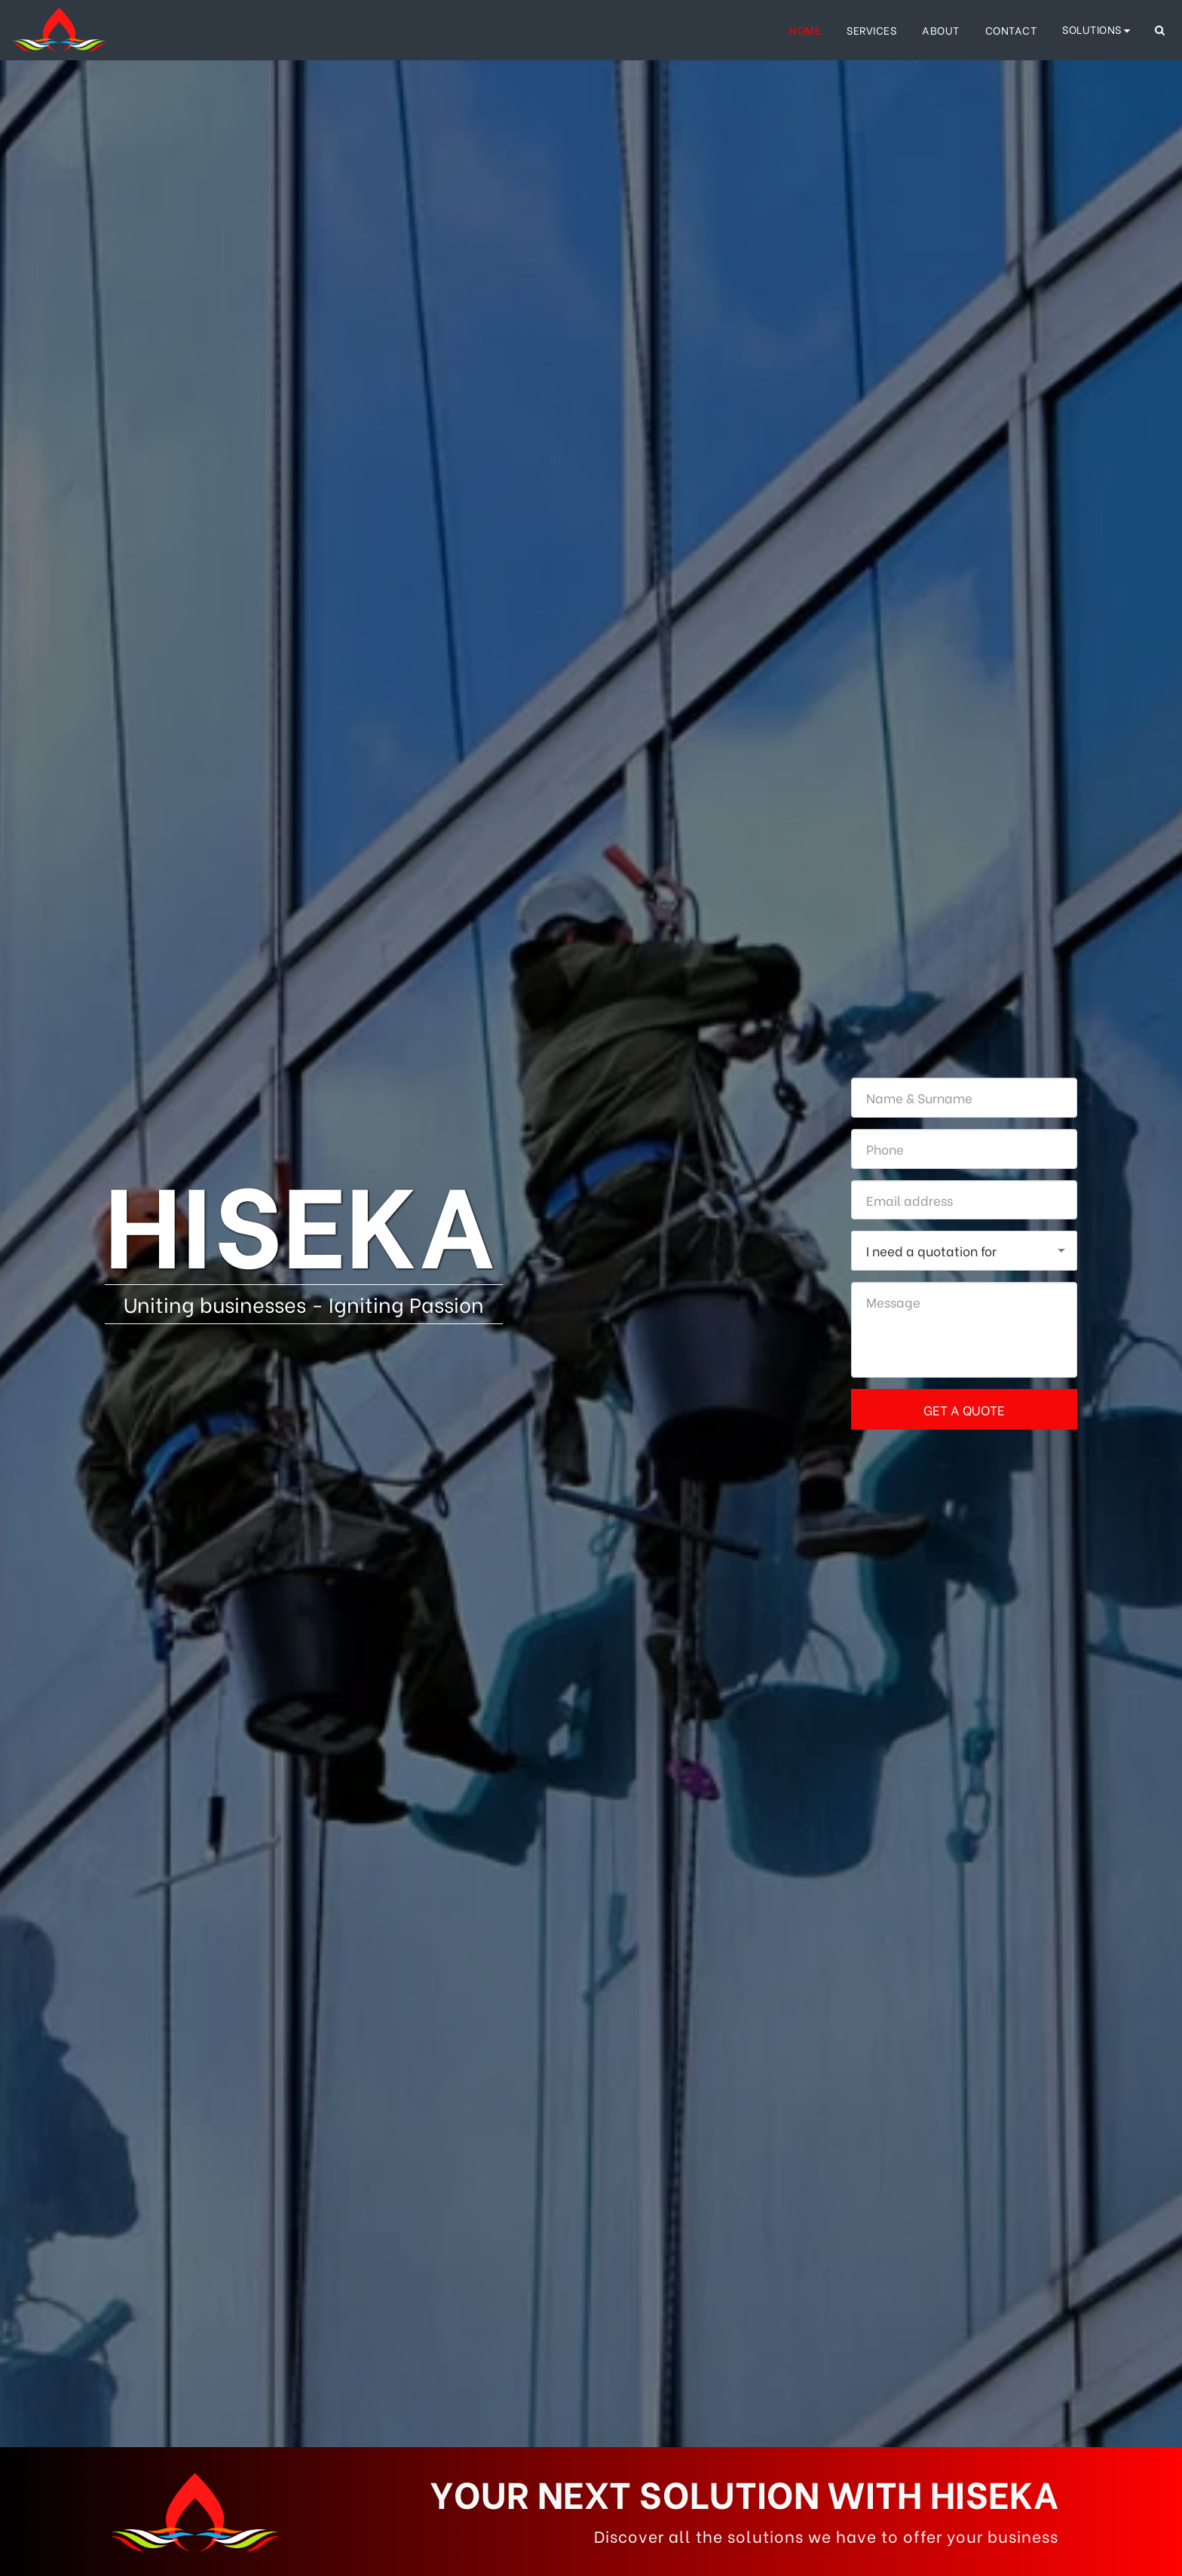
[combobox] (964, 1251)
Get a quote (964, 1409)
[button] (1098, 30)
